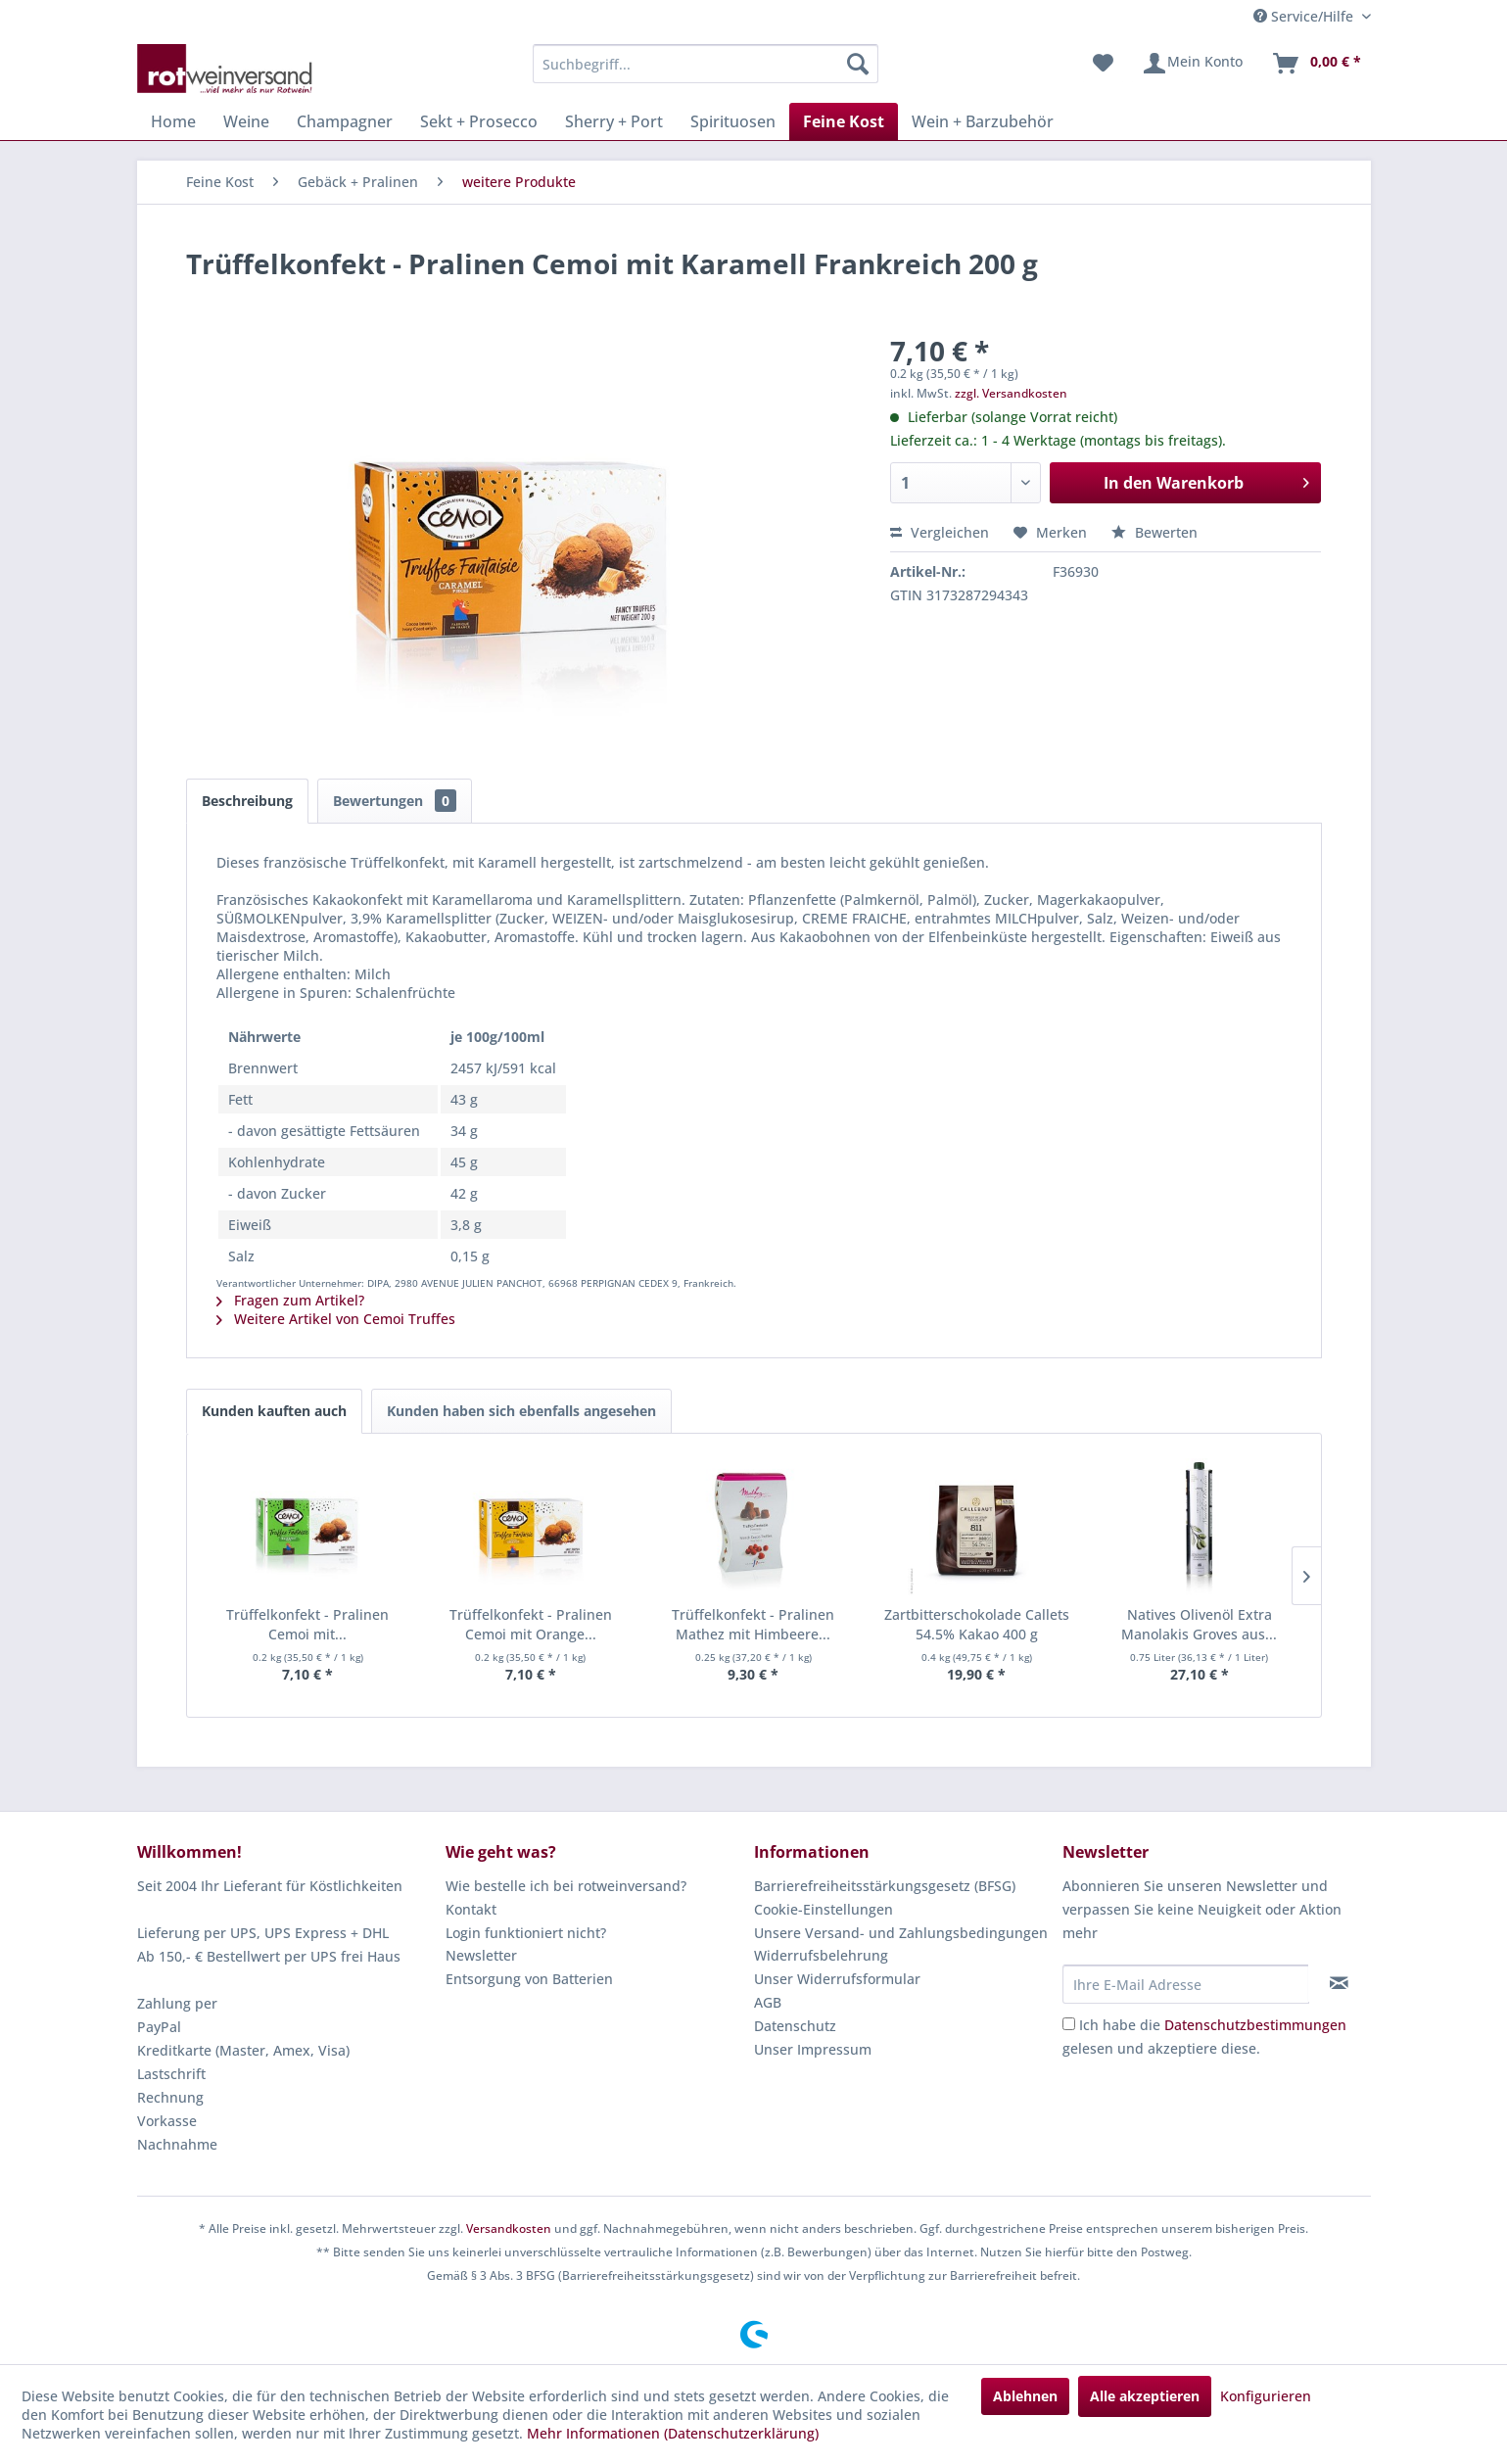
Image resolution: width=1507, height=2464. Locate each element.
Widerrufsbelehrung (821, 1955)
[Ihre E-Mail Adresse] (1185, 1984)
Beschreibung (247, 800)
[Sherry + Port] (614, 121)
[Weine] (246, 121)
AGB (767, 2002)
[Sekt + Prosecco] (478, 121)
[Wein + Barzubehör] (982, 121)
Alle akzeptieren (1145, 2396)
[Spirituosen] (733, 121)
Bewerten (1154, 532)
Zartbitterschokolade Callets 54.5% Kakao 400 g (976, 1624)
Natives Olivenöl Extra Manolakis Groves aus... (1199, 1624)
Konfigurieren (1265, 2396)
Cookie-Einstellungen (823, 1909)
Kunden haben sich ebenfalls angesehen (521, 1410)
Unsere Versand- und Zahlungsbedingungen (901, 1932)
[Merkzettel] (1103, 63)
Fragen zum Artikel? (290, 1300)
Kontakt (471, 1909)
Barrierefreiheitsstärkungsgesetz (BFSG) (884, 1885)
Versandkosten (508, 2228)
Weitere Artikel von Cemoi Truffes (335, 1318)
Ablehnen (1025, 2396)
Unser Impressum (812, 2049)
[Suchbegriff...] (705, 63)
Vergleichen (939, 532)
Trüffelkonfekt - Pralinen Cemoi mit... (307, 1624)
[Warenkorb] (1316, 63)
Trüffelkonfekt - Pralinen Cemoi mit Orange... (530, 1624)
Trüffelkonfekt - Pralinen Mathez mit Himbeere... (753, 1624)
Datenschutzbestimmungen (1255, 2024)
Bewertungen (394, 800)
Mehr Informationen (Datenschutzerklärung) (673, 2433)
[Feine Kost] (843, 121)
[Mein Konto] (1192, 63)
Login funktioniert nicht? (526, 1932)
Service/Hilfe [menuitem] (1305, 16)
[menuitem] (705, 63)
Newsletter (481, 1955)
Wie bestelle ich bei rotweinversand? (566, 1885)
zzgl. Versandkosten (1011, 393)
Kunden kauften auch (274, 1410)
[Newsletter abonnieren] (1339, 1983)
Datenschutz (795, 2025)
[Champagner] (344, 121)
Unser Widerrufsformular (837, 1978)
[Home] (173, 121)
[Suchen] (857, 63)
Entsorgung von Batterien (529, 1978)
